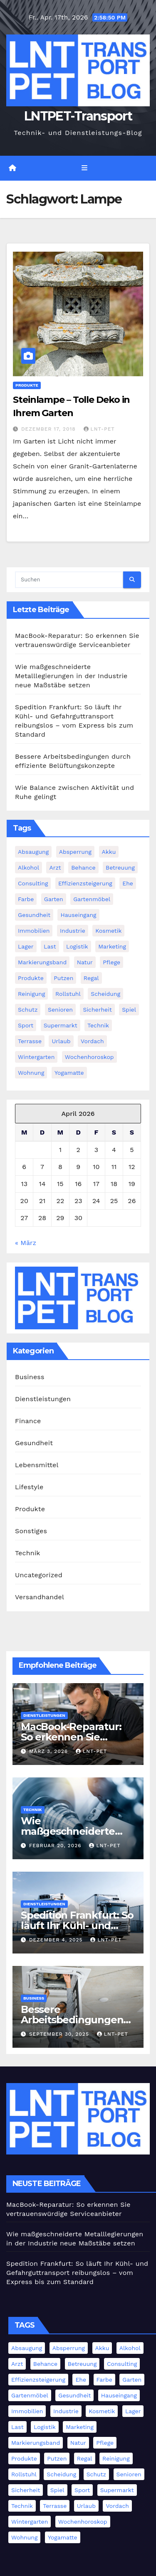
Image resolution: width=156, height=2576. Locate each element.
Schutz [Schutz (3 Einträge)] (27, 1009)
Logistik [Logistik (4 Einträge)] (77, 946)
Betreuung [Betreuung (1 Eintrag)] (120, 867)
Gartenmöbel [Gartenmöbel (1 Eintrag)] (91, 899)
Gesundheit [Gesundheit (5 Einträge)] (34, 915)
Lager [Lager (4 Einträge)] (26, 946)
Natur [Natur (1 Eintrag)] (85, 962)
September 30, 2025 (60, 2034)
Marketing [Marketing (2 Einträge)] (112, 946)
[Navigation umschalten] (84, 168)
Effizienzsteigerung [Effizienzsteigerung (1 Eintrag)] (85, 883)
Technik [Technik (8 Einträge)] (98, 1025)
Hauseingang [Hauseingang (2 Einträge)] (78, 915)
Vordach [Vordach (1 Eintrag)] (92, 1041)
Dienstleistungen (43, 1399)
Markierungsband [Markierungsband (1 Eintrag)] (42, 962)
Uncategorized (38, 1575)
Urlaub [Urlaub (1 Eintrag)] (61, 1041)
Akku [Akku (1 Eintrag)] (109, 851)
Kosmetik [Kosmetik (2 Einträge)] (108, 930)
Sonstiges (31, 1531)
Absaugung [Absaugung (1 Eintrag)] (33, 851)
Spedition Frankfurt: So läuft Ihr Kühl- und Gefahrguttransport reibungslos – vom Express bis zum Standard (77, 2273)
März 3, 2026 (49, 1751)
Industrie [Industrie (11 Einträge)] (72, 930)
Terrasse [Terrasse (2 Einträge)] (30, 1041)
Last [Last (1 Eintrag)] (50, 946)
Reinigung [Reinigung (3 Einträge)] (31, 993)
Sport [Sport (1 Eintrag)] (25, 1025)
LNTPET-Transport (78, 116)
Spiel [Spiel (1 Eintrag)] (129, 1009)
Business (30, 1377)
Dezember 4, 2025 (57, 1940)
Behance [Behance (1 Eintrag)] (83, 867)
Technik (27, 1553)
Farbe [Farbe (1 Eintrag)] (26, 899)
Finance (28, 1421)
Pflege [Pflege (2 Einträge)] (111, 962)
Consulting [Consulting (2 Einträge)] (33, 883)
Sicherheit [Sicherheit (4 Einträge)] (97, 1009)
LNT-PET (99, 429)
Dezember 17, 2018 (49, 429)
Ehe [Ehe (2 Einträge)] (127, 883)
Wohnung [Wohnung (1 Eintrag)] (31, 1072)
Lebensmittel (37, 1465)
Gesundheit (34, 1443)
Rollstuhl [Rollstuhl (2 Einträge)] (68, 993)
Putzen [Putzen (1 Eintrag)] (63, 978)
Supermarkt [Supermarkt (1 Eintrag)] (60, 1025)
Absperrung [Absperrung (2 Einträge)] (75, 851)
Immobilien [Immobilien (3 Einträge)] (34, 930)
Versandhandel (39, 1597)
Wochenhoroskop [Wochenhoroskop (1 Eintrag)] (89, 1057)
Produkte (26, 385)
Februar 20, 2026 (56, 1845)
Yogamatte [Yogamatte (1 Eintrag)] (69, 1072)
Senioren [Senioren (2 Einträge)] (60, 1009)
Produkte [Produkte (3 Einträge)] (31, 978)
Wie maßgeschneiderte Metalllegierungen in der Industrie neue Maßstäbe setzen (71, 676)
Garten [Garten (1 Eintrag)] (53, 899)
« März (25, 1243)
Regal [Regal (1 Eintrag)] (91, 978)
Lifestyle (29, 1487)
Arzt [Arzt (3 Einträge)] (55, 867)
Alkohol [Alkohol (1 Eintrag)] (28, 867)
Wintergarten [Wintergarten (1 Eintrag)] (36, 1057)
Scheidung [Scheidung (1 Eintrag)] (105, 993)
